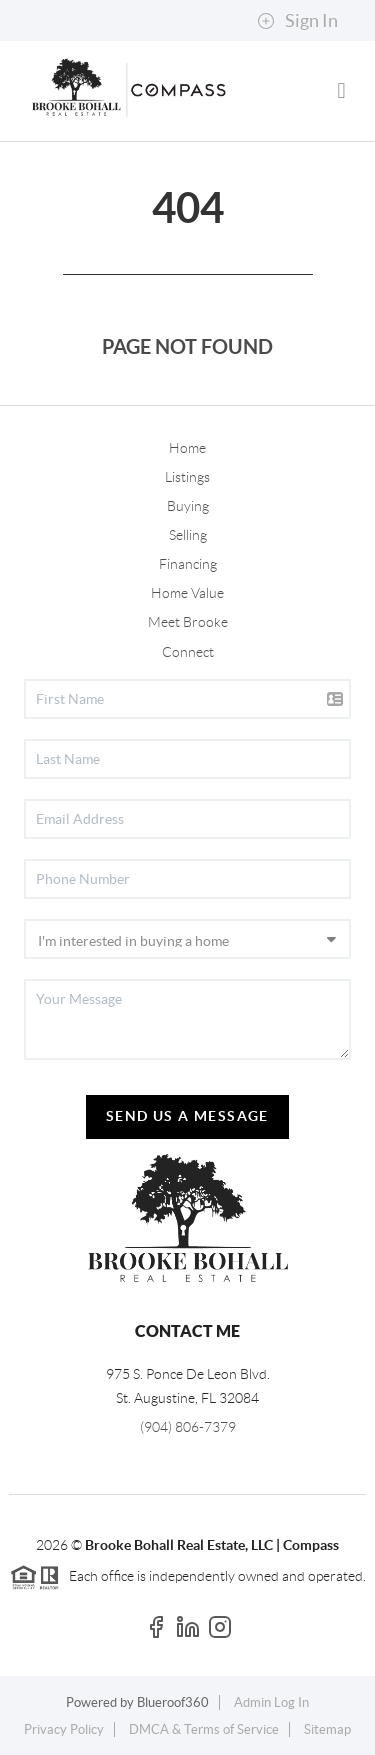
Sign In (297, 21)
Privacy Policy (64, 1729)
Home (187, 448)
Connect (188, 652)
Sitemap (327, 1729)
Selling (188, 535)
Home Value (187, 593)
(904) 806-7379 (188, 1427)
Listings (187, 477)
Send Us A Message (187, 1116)
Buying (188, 506)
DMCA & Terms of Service (204, 1729)
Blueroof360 (173, 1702)
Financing (188, 564)
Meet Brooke (188, 622)
